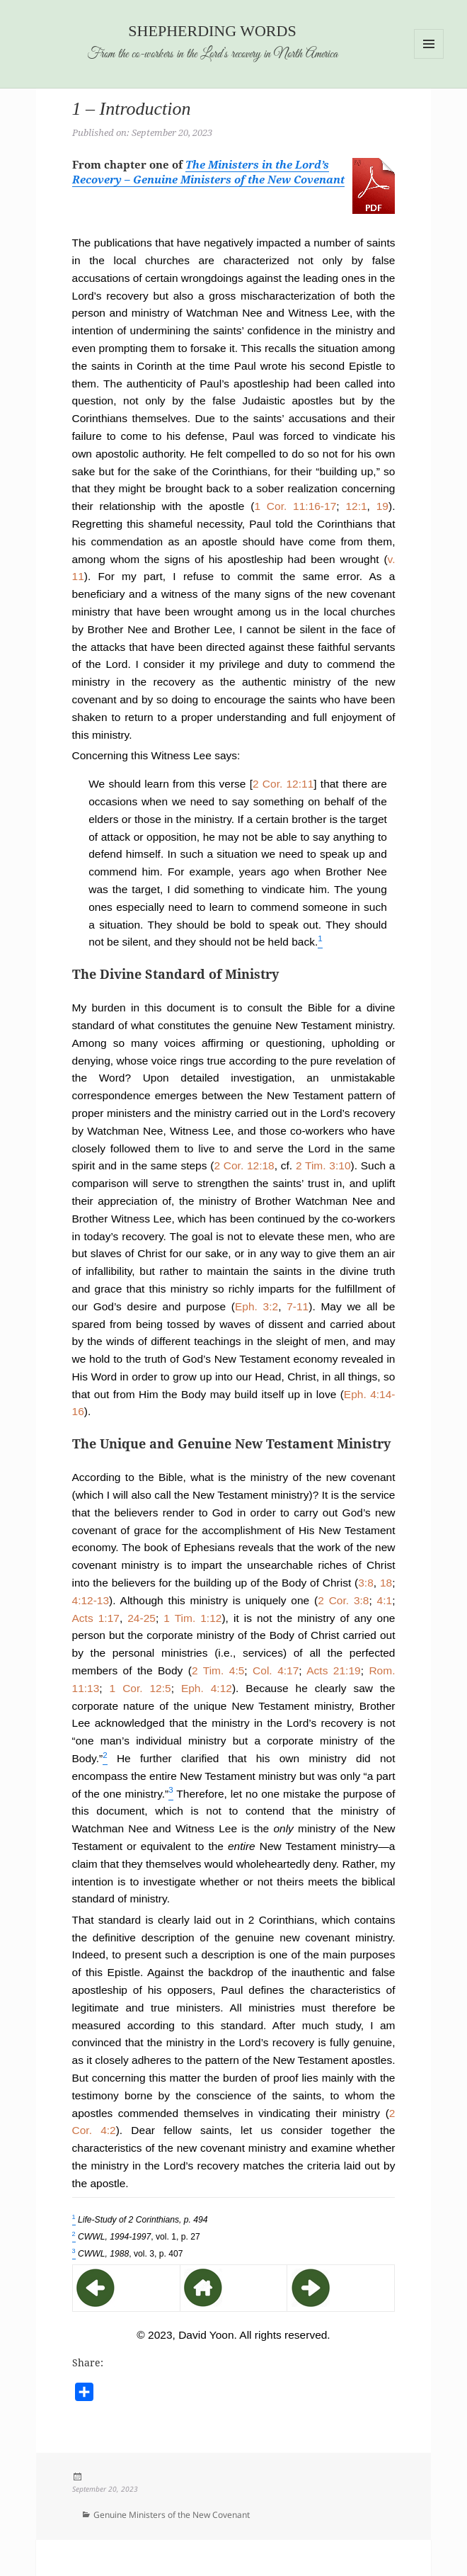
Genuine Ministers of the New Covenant (171, 2515)
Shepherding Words (212, 31)
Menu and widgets (429, 58)
